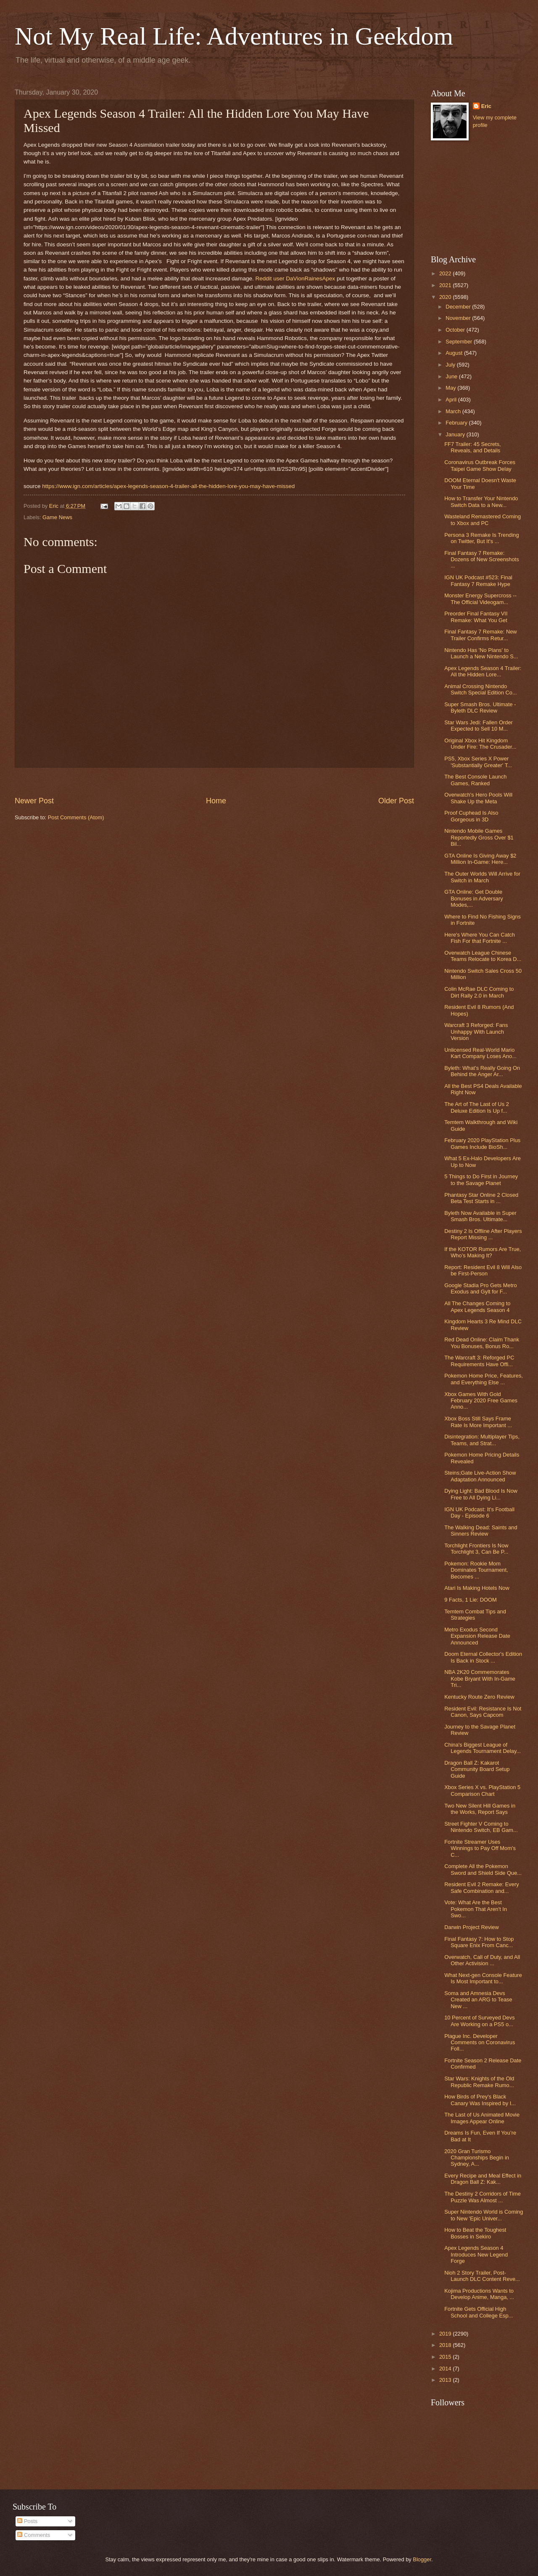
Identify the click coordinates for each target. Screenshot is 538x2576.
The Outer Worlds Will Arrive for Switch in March (482, 877)
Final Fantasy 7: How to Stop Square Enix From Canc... (479, 1942)
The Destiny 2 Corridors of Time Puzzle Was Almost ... (482, 2197)
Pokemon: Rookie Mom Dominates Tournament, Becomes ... (476, 1570)
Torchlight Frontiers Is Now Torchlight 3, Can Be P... (476, 1548)
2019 (446, 2334)
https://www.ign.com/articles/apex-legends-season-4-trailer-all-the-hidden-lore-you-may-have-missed (168, 486)
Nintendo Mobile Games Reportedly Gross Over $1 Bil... (479, 837)
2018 (446, 2345)
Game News (57, 517)
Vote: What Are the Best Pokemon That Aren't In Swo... (475, 1909)
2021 (446, 285)
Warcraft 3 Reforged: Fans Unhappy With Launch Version (476, 1031)
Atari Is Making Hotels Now (476, 1588)
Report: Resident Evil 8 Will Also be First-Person (483, 1270)
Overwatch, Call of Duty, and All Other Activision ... (482, 1960)
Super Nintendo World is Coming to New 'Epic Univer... (483, 2215)
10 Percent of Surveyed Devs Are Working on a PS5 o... (479, 2020)
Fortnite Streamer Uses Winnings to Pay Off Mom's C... (480, 1848)
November (459, 318)
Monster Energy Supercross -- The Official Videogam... (480, 598)
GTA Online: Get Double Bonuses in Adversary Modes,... (473, 898)
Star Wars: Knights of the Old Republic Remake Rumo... (479, 2081)
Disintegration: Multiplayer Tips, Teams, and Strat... (482, 1439)
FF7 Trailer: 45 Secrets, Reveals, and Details (472, 447)
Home (216, 801)
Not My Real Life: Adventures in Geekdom (234, 36)
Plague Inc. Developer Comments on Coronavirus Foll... (479, 2042)
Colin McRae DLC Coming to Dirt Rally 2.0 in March (479, 992)
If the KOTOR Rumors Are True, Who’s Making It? (482, 1252)
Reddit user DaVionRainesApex (295, 278)
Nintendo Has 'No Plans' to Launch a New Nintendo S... (481, 653)
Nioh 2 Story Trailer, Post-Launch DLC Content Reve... (482, 2276)
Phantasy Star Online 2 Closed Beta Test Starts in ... (481, 1198)
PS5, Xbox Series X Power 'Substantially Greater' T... (478, 761)
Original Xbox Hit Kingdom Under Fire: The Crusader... (480, 743)
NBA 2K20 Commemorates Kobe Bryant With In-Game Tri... (479, 1678)
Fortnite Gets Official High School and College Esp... (478, 2312)
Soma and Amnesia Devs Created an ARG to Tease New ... (478, 1999)
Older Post (396, 801)
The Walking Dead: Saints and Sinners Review (480, 1530)
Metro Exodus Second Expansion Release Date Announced (477, 1636)
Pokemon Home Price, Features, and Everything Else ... (483, 1378)
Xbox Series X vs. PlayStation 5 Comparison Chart (482, 1790)
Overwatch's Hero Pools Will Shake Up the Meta (478, 798)
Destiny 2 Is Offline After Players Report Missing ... (483, 1234)
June (452, 376)
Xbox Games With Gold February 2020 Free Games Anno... (480, 1400)
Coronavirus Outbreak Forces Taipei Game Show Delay (479, 465)
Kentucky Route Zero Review (479, 1697)
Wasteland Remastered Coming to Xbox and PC (482, 519)
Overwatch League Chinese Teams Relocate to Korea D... (482, 956)
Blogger (422, 2559)
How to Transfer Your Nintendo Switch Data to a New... (481, 501)
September (460, 341)
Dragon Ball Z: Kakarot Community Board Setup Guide (476, 1769)
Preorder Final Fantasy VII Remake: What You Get (475, 616)
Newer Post (34, 801)
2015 (446, 2357)
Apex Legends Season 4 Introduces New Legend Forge (476, 2254)
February (457, 423)
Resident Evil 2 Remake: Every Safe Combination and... (481, 1887)
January (456, 434)
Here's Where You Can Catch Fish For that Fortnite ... (479, 938)
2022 (446, 273)
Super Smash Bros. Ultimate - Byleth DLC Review (480, 707)
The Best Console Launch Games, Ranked (475, 779)
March (454, 411)
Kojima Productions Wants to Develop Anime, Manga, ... (479, 2294)
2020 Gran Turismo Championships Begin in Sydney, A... (476, 2157)
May (451, 388)
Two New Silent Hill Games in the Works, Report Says (479, 1809)
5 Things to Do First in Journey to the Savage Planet (481, 1179)
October (456, 330)
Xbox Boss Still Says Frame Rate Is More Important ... (478, 1421)
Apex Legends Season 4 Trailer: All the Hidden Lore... (482, 671)
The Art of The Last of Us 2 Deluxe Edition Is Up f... (476, 1107)
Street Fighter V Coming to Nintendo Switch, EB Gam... (481, 1827)
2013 (446, 2380)
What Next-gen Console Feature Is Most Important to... (483, 1978)
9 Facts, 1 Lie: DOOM (470, 1600)
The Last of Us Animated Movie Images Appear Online (482, 2117)
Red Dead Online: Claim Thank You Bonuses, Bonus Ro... (481, 1342)
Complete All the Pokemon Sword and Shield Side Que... (483, 1869)
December (459, 307)
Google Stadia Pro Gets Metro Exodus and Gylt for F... (480, 1288)
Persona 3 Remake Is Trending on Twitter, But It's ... (481, 538)
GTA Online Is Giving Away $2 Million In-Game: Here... (480, 859)
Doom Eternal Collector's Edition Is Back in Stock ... (483, 1657)
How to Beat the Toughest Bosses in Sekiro (475, 2233)
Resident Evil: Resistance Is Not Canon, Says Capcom (482, 1711)
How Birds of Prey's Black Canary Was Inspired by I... (480, 2099)
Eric (486, 106)
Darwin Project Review (471, 1927)
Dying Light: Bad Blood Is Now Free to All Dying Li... (480, 1494)
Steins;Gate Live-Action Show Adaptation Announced (480, 1476)
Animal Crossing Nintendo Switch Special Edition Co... (480, 689)
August (455, 353)
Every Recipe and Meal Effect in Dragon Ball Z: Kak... (482, 2178)
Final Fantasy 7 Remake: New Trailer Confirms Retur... (480, 634)
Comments (33, 2535)
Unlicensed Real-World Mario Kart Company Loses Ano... (480, 1053)
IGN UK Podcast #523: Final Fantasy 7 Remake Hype (478, 580)
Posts (27, 2521)
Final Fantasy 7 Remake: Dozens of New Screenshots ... (481, 559)
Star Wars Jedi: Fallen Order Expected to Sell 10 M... (478, 725)
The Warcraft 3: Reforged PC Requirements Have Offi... (479, 1360)
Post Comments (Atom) (76, 817)
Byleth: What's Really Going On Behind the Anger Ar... (482, 1071)
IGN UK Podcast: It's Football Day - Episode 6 (479, 1512)
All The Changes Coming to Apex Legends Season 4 (477, 1306)
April (452, 399)
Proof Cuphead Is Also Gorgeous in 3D (471, 816)
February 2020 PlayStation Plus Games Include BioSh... (482, 1143)
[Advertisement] (214, 782)
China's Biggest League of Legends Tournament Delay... (482, 1748)
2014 (446, 2368)
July (451, 365)
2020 (446, 297)
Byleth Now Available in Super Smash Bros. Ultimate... (480, 1216)
